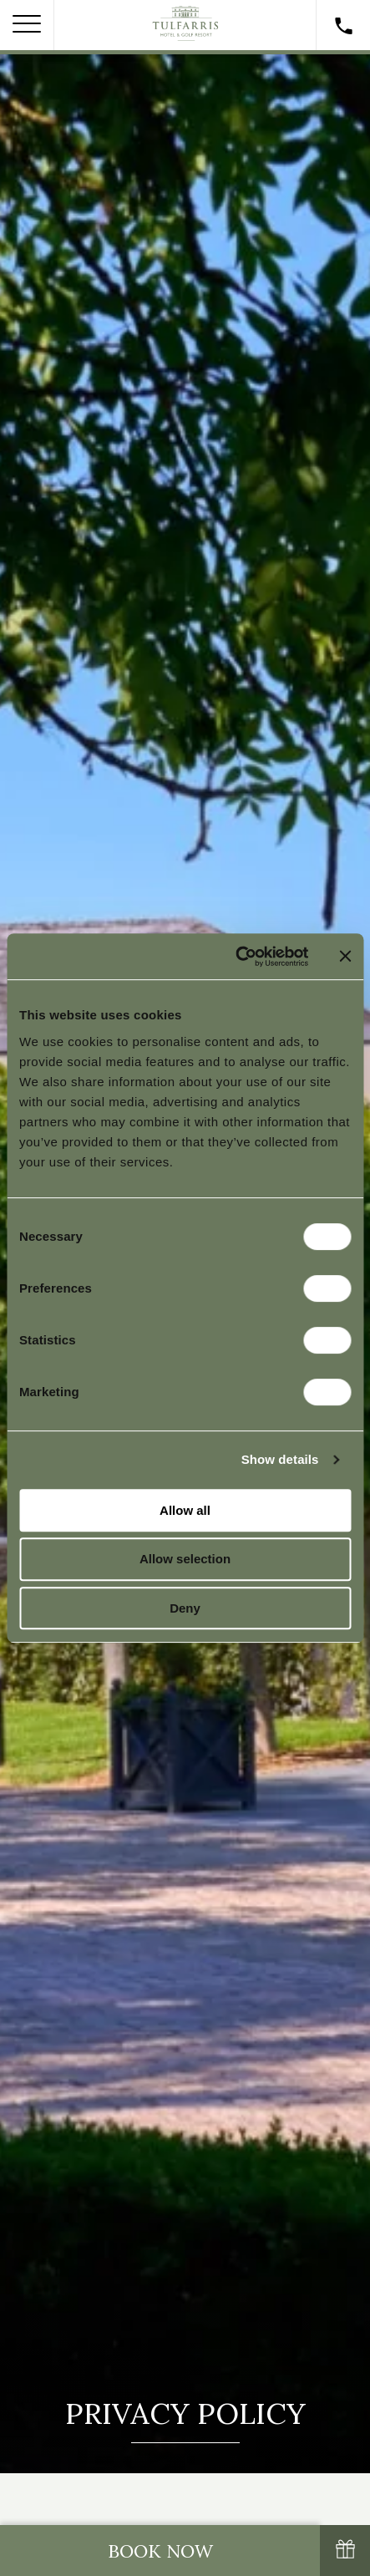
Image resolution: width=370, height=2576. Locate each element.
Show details (280, 1459)
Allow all (185, 1510)
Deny (185, 1608)
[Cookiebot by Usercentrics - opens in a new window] (235, 957)
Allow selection (185, 1559)
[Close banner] (345, 956)
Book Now (160, 2551)
